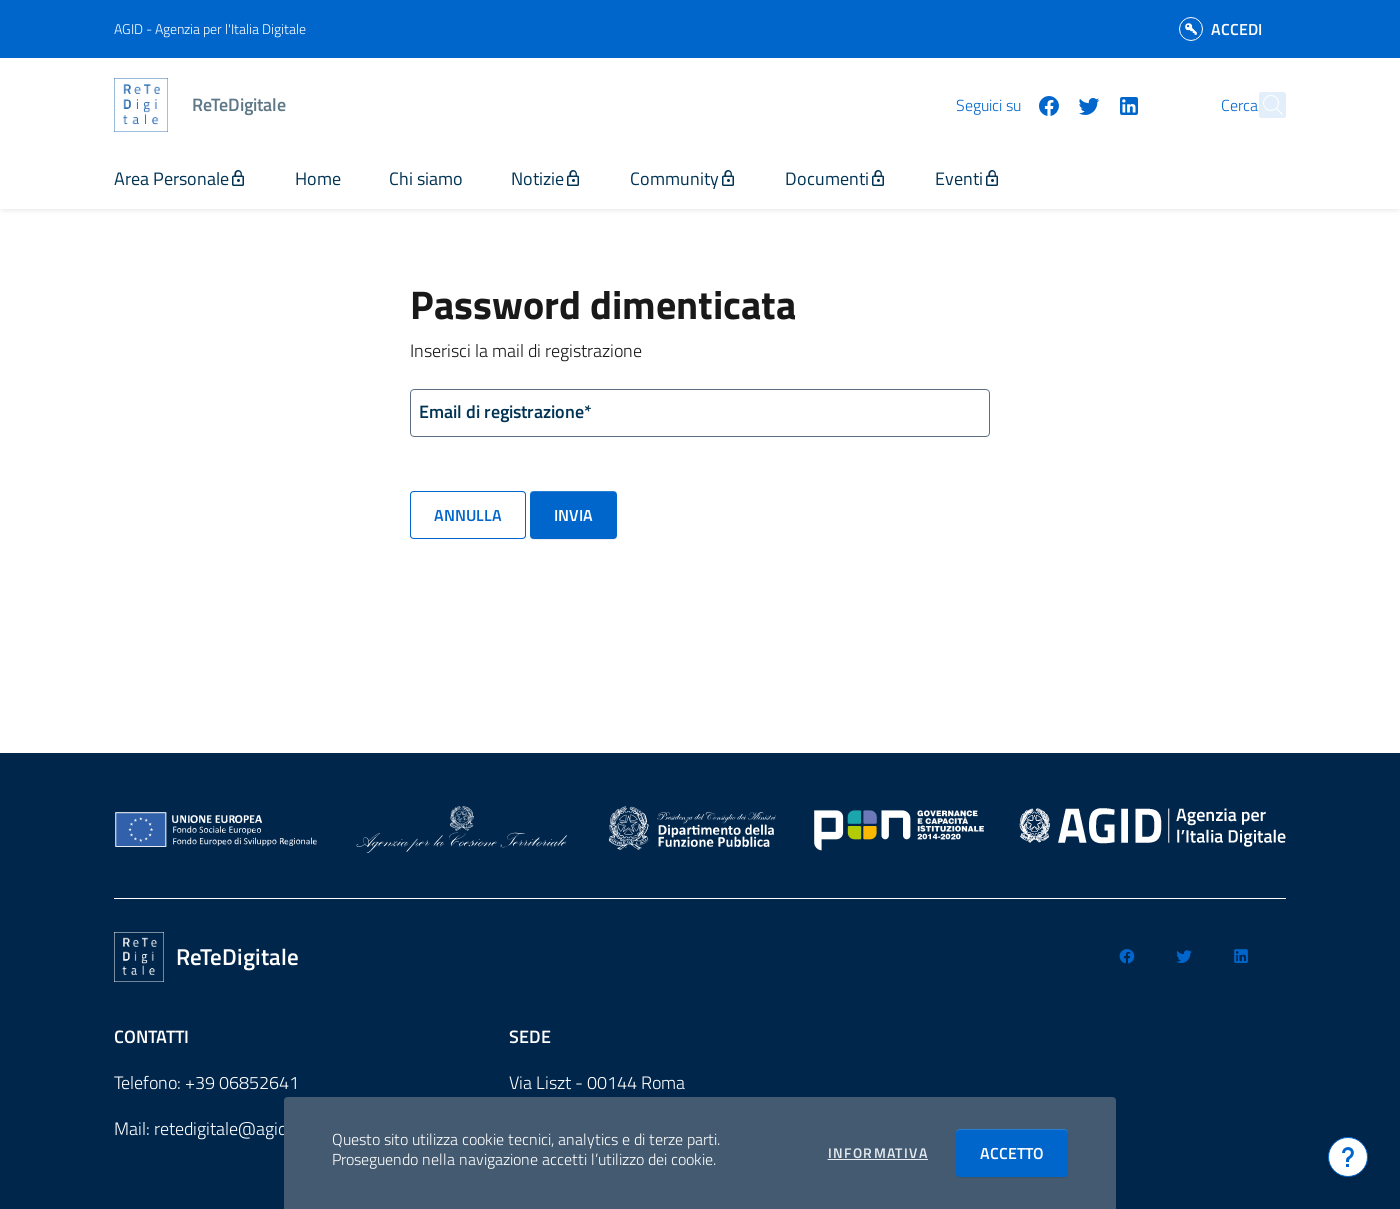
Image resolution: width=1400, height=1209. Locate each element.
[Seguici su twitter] (1045, 104)
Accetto (1024, 1153)
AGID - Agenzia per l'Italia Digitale (210, 28)
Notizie (546, 178)
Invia (573, 515)
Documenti (836, 178)
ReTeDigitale (239, 104)
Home (318, 178)
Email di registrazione (505, 412)
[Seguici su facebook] (1005, 104)
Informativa (878, 1153)
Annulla (468, 515)
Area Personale (180, 178)
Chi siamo (426, 178)
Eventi (968, 178)
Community (683, 178)
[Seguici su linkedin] (1085, 104)
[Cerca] (1262, 105)
